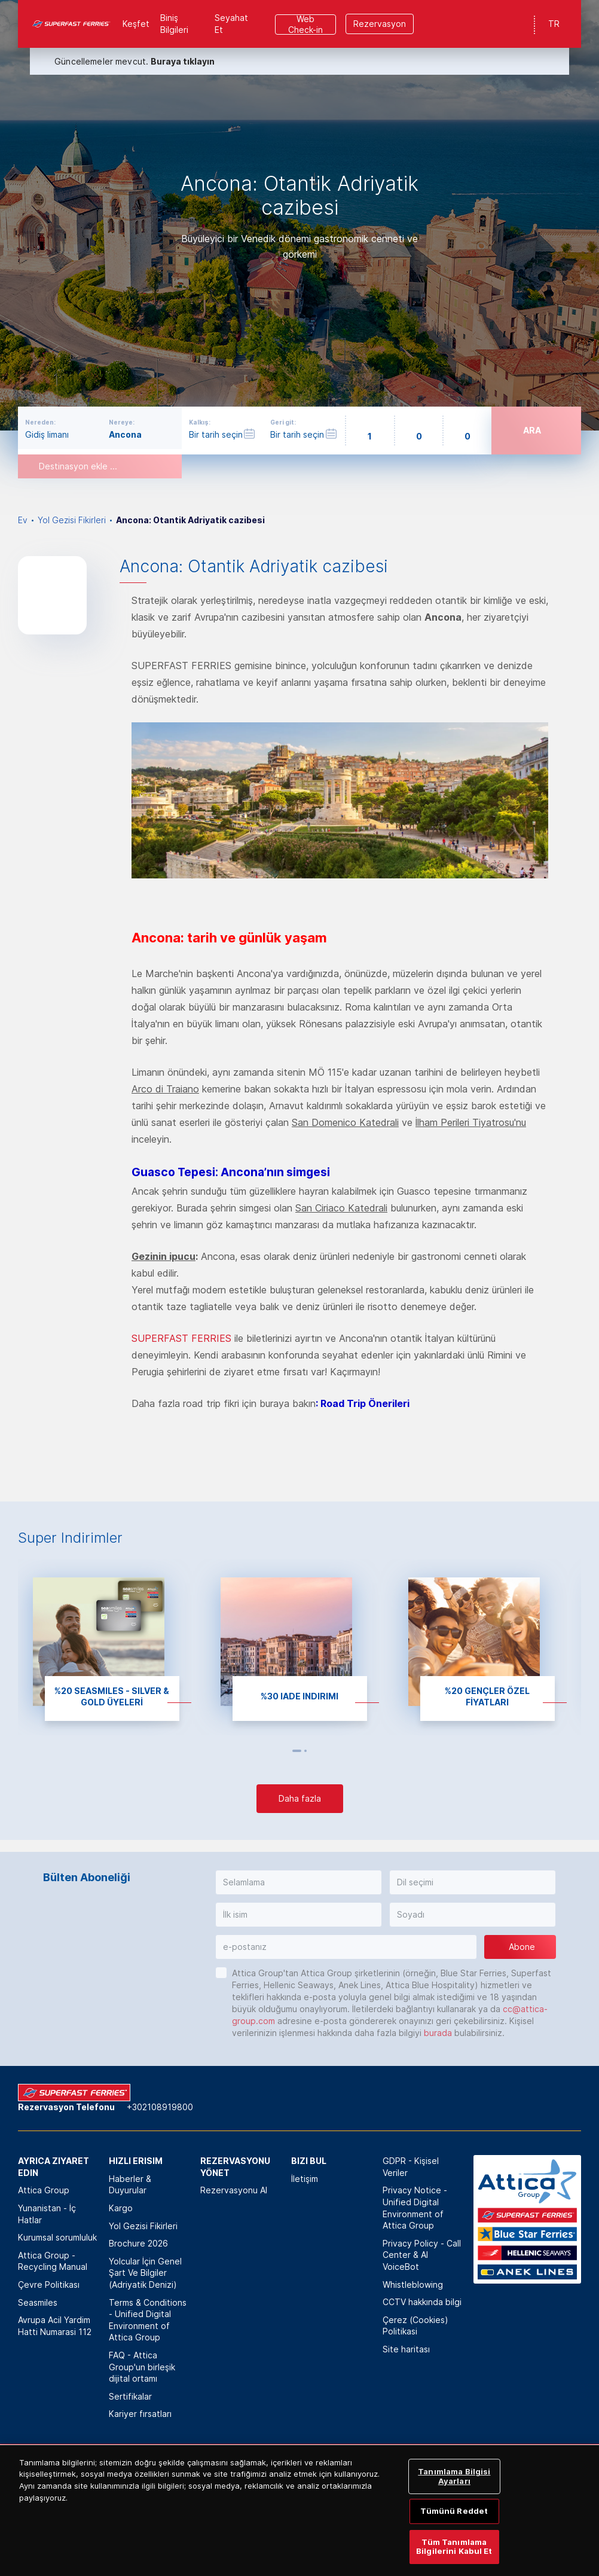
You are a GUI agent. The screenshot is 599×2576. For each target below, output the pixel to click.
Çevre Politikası (49, 2284)
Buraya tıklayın (183, 61)
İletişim (304, 2179)
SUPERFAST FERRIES (181, 1338)
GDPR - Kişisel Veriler (411, 2167)
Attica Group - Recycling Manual (52, 2261)
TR (554, 24)
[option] (299, 215)
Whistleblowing (413, 2284)
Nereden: (40, 422)
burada (438, 2033)
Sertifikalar (130, 2396)
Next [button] (318, 1750)
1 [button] (296, 1751)
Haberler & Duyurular (130, 2185)
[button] (298, 1882)
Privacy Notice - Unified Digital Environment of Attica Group (415, 2207)
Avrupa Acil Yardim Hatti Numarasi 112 (54, 2326)
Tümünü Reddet (454, 2524)
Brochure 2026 (138, 2243)
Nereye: (122, 422)
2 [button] (305, 1751)
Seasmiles (37, 2302)
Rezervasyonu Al (233, 2190)
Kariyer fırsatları (140, 2414)
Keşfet (136, 24)
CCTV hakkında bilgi (422, 2302)
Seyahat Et (231, 24)
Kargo (121, 2208)
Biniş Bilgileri (174, 24)
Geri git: (283, 422)
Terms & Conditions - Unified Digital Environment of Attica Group (148, 2320)
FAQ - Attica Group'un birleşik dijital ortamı (142, 2366)
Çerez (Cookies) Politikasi (415, 2326)
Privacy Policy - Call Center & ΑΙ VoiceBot (422, 2255)
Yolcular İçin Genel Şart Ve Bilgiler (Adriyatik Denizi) (145, 2273)
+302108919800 (160, 2107)
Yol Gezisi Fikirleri (72, 520)
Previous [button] (281, 1750)
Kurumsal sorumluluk (57, 2237)
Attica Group (43, 2190)
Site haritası (406, 2349)
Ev (22, 520)
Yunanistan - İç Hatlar (47, 2214)
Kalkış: (199, 422)
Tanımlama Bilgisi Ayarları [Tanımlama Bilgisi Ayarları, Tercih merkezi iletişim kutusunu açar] (454, 2489)
